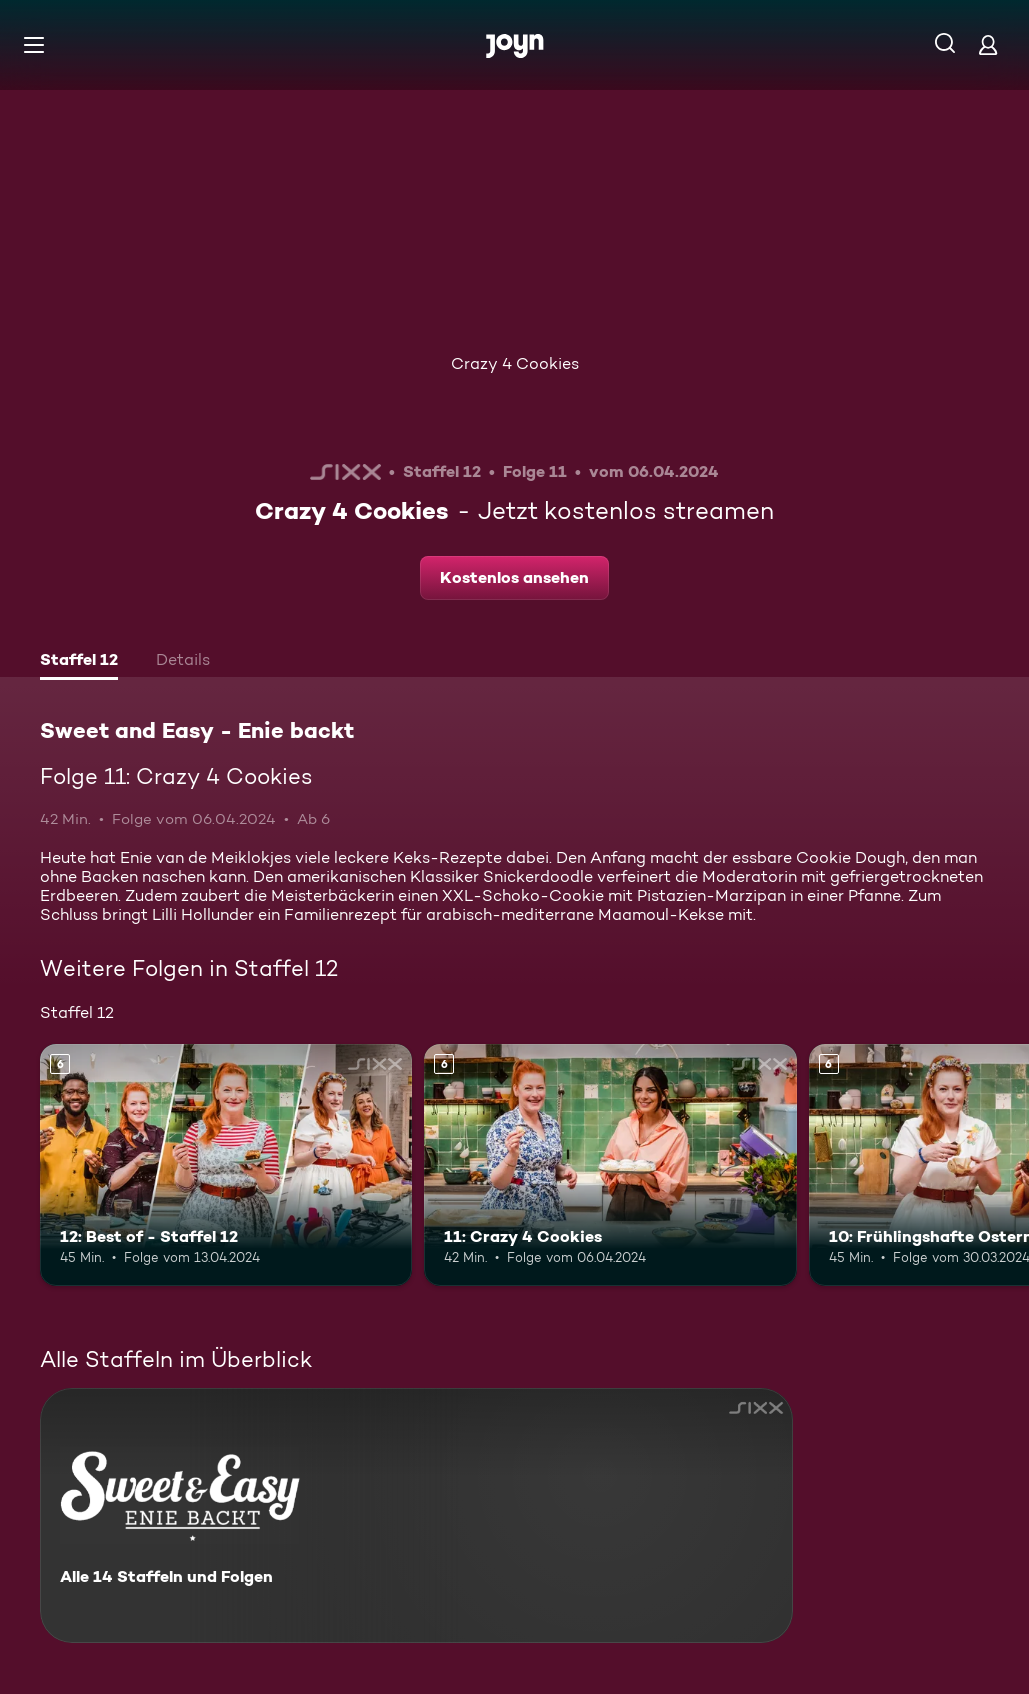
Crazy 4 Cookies (515, 363)
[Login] (988, 44)
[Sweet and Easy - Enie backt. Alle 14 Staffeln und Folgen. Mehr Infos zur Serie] (416, 1515)
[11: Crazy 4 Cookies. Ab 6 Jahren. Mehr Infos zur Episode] (610, 1165)
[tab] (79, 662)
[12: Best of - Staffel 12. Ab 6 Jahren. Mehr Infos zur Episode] (226, 1165)
